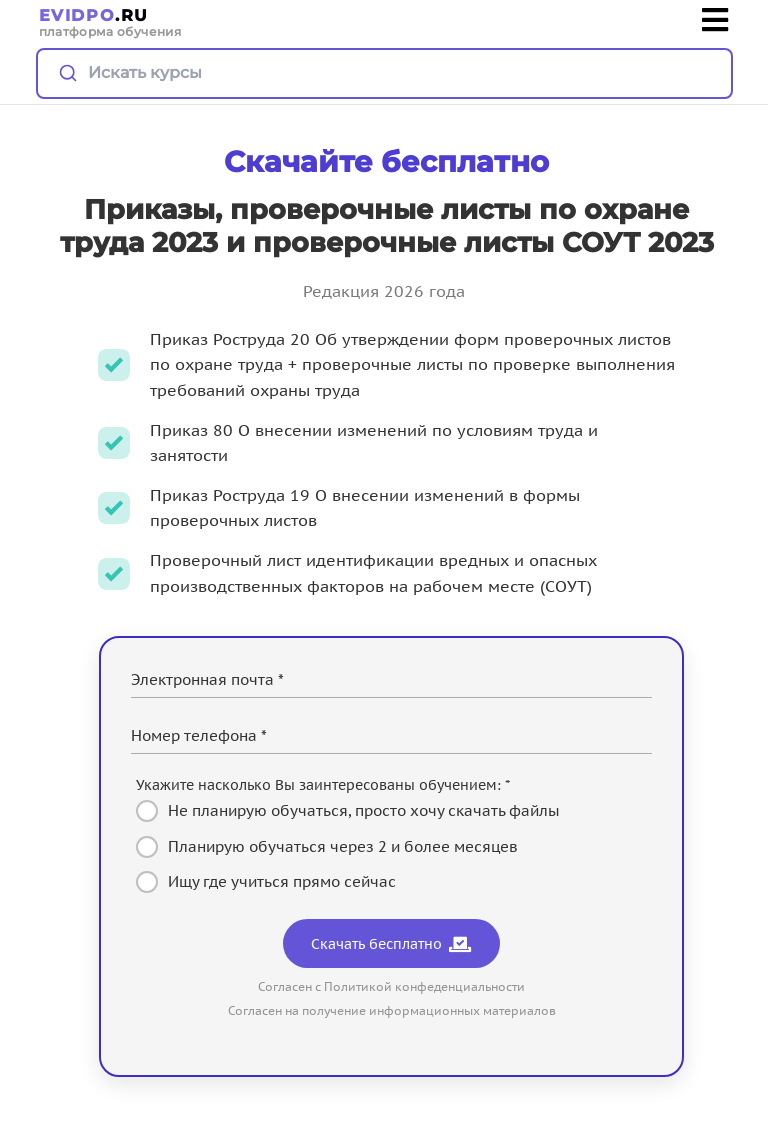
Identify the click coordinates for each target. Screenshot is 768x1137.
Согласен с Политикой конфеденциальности (391, 986)
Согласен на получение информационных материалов (392, 1010)
